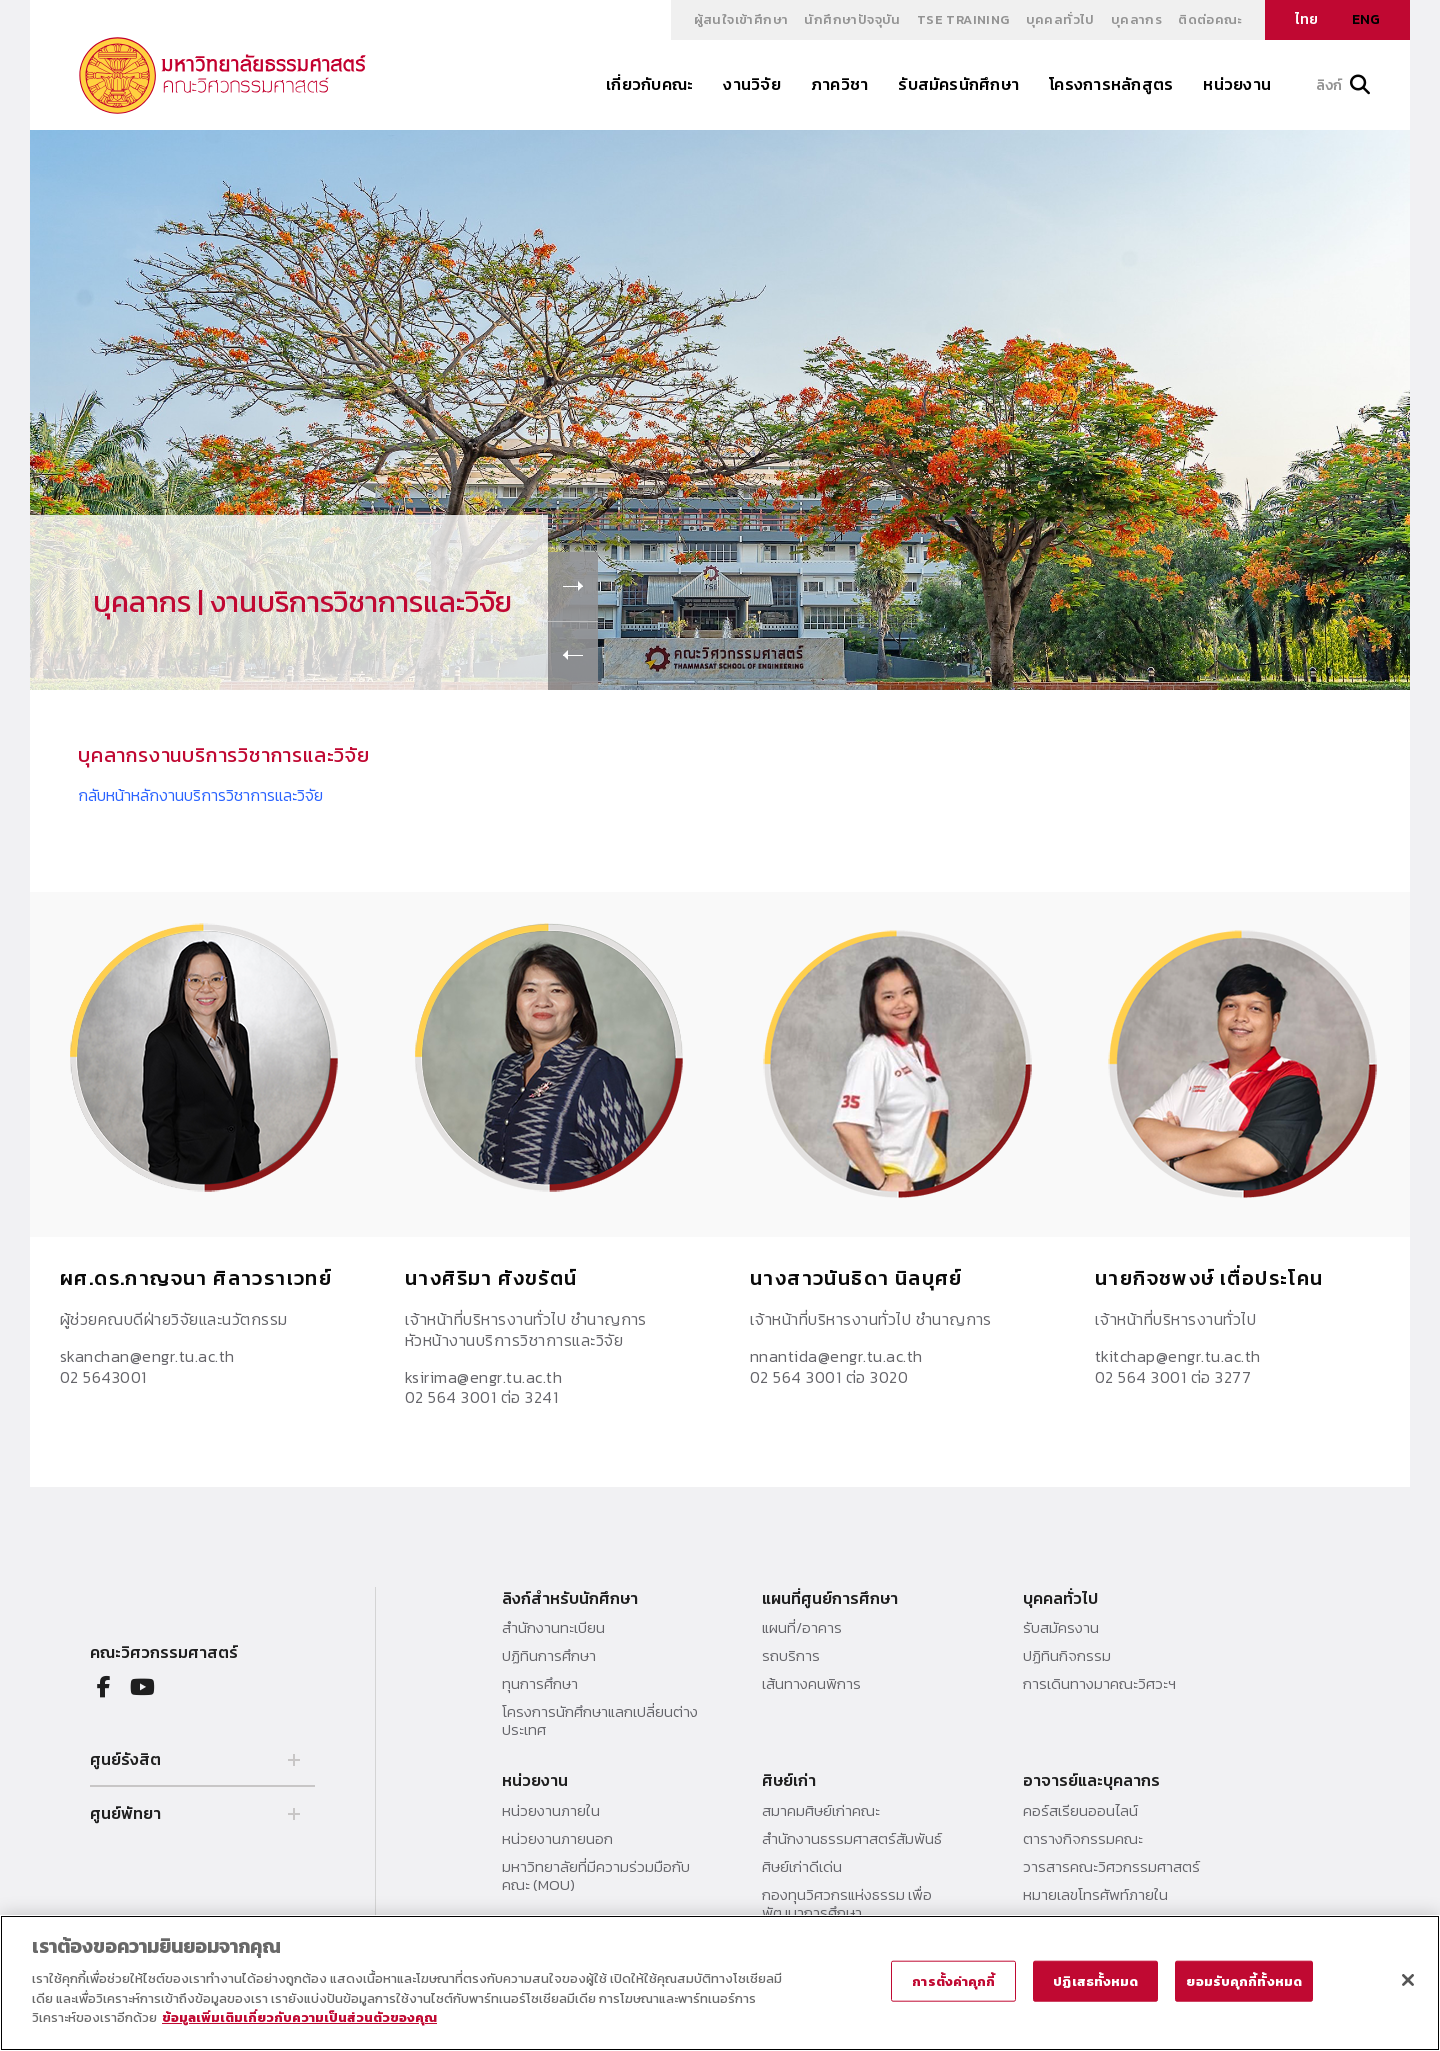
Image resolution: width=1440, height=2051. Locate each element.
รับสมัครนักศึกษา (958, 84)
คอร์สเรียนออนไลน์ (1080, 1811)
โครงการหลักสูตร (1111, 84)
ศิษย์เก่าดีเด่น (802, 1867)
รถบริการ (791, 1656)
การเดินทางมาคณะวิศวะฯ (1099, 1684)
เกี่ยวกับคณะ (649, 84)
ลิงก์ (1343, 85)
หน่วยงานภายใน (551, 1811)
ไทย (1306, 19)
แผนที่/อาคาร (802, 1628)
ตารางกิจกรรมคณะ (1083, 1839)
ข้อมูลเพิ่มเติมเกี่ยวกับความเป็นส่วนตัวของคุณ (299, 2017)
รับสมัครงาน (1061, 1628)
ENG (1366, 19)
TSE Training (963, 19)
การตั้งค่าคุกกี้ (953, 1980)
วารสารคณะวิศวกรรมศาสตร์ (1111, 1867)
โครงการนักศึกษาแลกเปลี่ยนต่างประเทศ (600, 1721)
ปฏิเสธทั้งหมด (1095, 1980)
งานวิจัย (751, 84)
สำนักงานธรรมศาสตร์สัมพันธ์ (852, 1839)
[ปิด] (1408, 1980)
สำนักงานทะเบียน (553, 1628)
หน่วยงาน (1237, 84)
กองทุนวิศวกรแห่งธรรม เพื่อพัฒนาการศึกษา (847, 1904)
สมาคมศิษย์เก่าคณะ (821, 1811)
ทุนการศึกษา (540, 1684)
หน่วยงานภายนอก (557, 1839)
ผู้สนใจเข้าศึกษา (741, 19)
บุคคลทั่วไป (1060, 19)
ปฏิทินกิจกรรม (1067, 1656)
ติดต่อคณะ (1210, 19)
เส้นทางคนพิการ (811, 1684)
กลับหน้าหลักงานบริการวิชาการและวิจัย (200, 795)
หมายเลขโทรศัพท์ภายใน (1095, 1895)
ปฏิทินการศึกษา (549, 1656)
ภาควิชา (839, 84)
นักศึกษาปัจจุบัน (852, 19)
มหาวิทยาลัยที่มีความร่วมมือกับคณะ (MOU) (596, 1876)
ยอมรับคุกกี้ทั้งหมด (1244, 1980)
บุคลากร (1136, 19)
